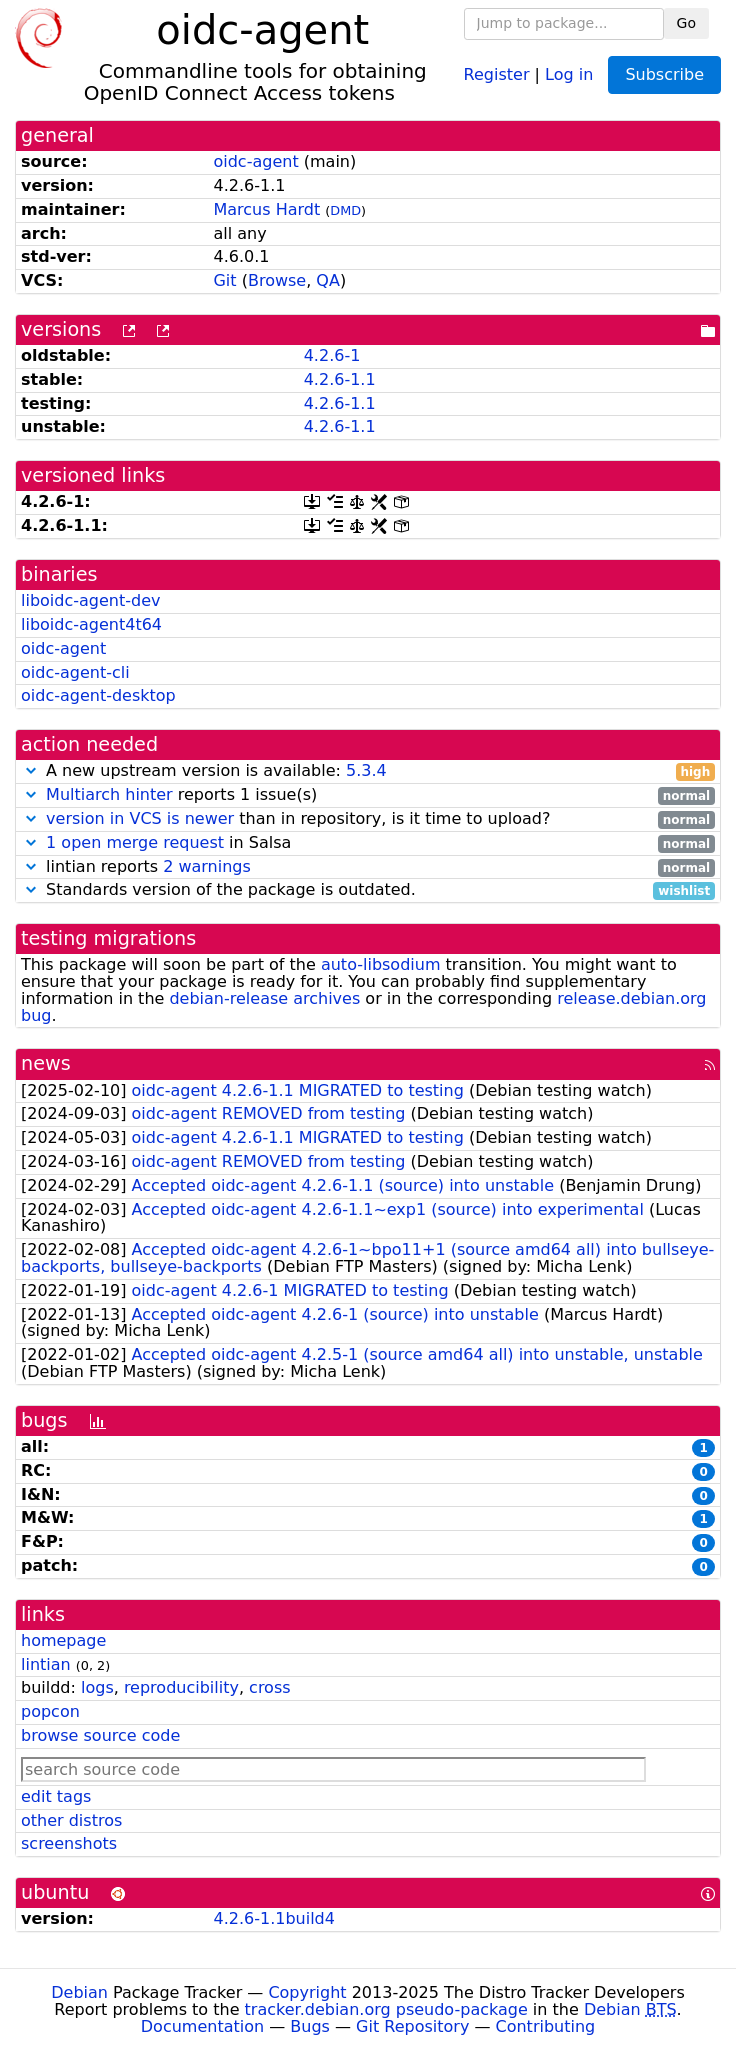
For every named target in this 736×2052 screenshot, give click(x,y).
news (46, 1063)
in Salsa (368, 843)
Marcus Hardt (266, 209)
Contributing (546, 2026)
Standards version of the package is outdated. (368, 890)
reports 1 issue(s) (368, 795)
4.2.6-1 (332, 355)
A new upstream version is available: (368, 771)
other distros (71, 1820)
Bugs (310, 2026)
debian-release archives (264, 998)
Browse (277, 280)
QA (328, 280)
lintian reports (368, 867)
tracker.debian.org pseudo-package (386, 2009)
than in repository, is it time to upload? (368, 819)
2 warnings (207, 866)
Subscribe (664, 74)
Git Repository (412, 2026)
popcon (50, 1711)
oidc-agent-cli (75, 672)
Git (224, 280)
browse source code (100, 1735)
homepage (63, 1640)
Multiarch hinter (109, 794)
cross (269, 1687)
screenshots (69, 1843)
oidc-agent (255, 161)
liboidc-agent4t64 (91, 624)
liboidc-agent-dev (90, 600)
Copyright (307, 1992)
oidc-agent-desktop (98, 695)
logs (97, 1687)
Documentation (202, 2026)
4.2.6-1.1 (340, 379)
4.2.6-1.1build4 (273, 1918)
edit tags (56, 1796)
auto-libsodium (381, 964)
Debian (79, 1992)
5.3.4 (366, 770)
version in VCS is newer (140, 818)
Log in (569, 73)
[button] (31, 770)
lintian (46, 1664)
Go (686, 23)
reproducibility (181, 1687)
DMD (345, 210)
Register (497, 73)
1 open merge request (135, 842)
